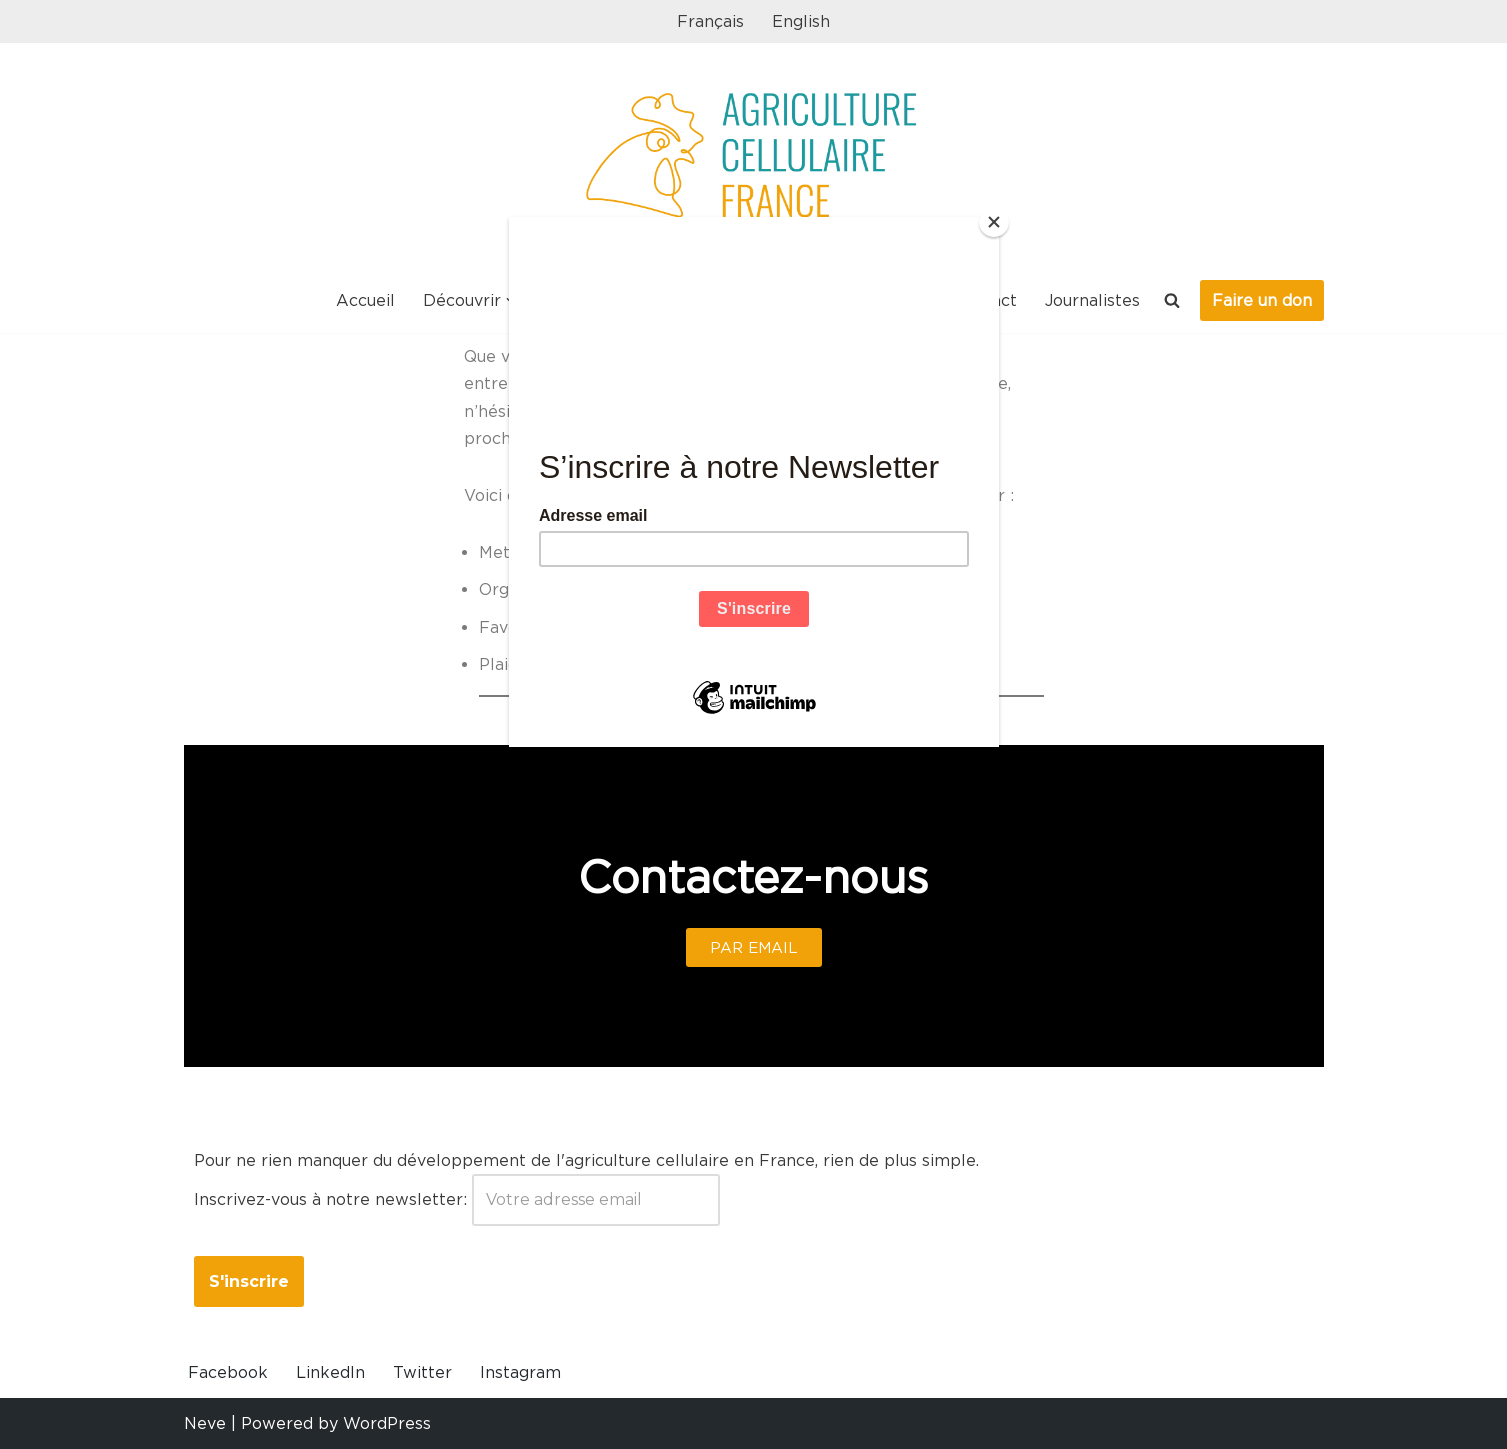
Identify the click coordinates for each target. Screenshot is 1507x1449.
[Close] (994, 222)
